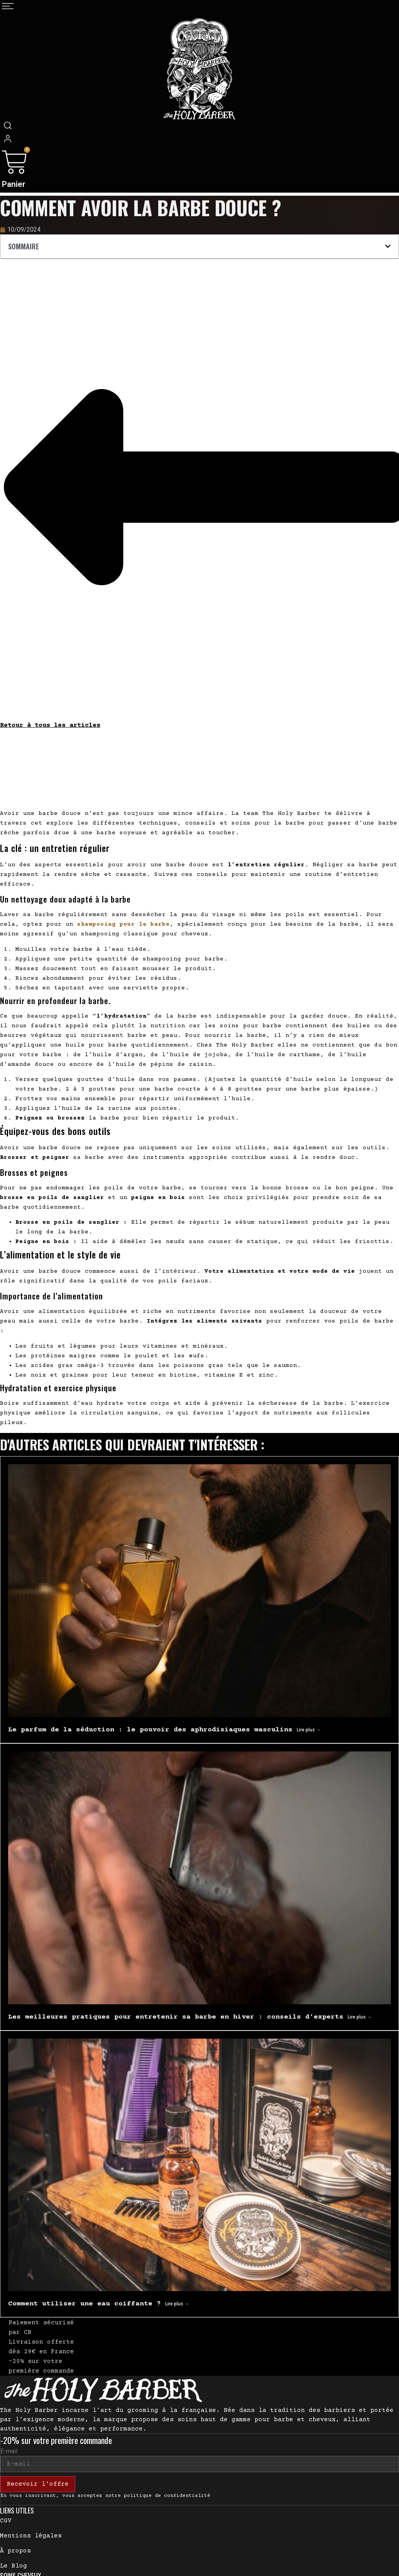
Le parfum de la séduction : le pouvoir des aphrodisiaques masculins (152, 1730)
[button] (388, 246)
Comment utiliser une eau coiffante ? (86, 2304)
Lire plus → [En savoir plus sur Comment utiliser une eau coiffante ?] (177, 2304)
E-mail (8, 2451)
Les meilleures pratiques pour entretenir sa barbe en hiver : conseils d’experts (178, 2017)
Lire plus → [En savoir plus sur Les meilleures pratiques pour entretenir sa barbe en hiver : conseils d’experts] (360, 2017)
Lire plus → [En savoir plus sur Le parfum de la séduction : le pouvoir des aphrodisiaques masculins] (309, 1730)
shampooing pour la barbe (123, 924)
